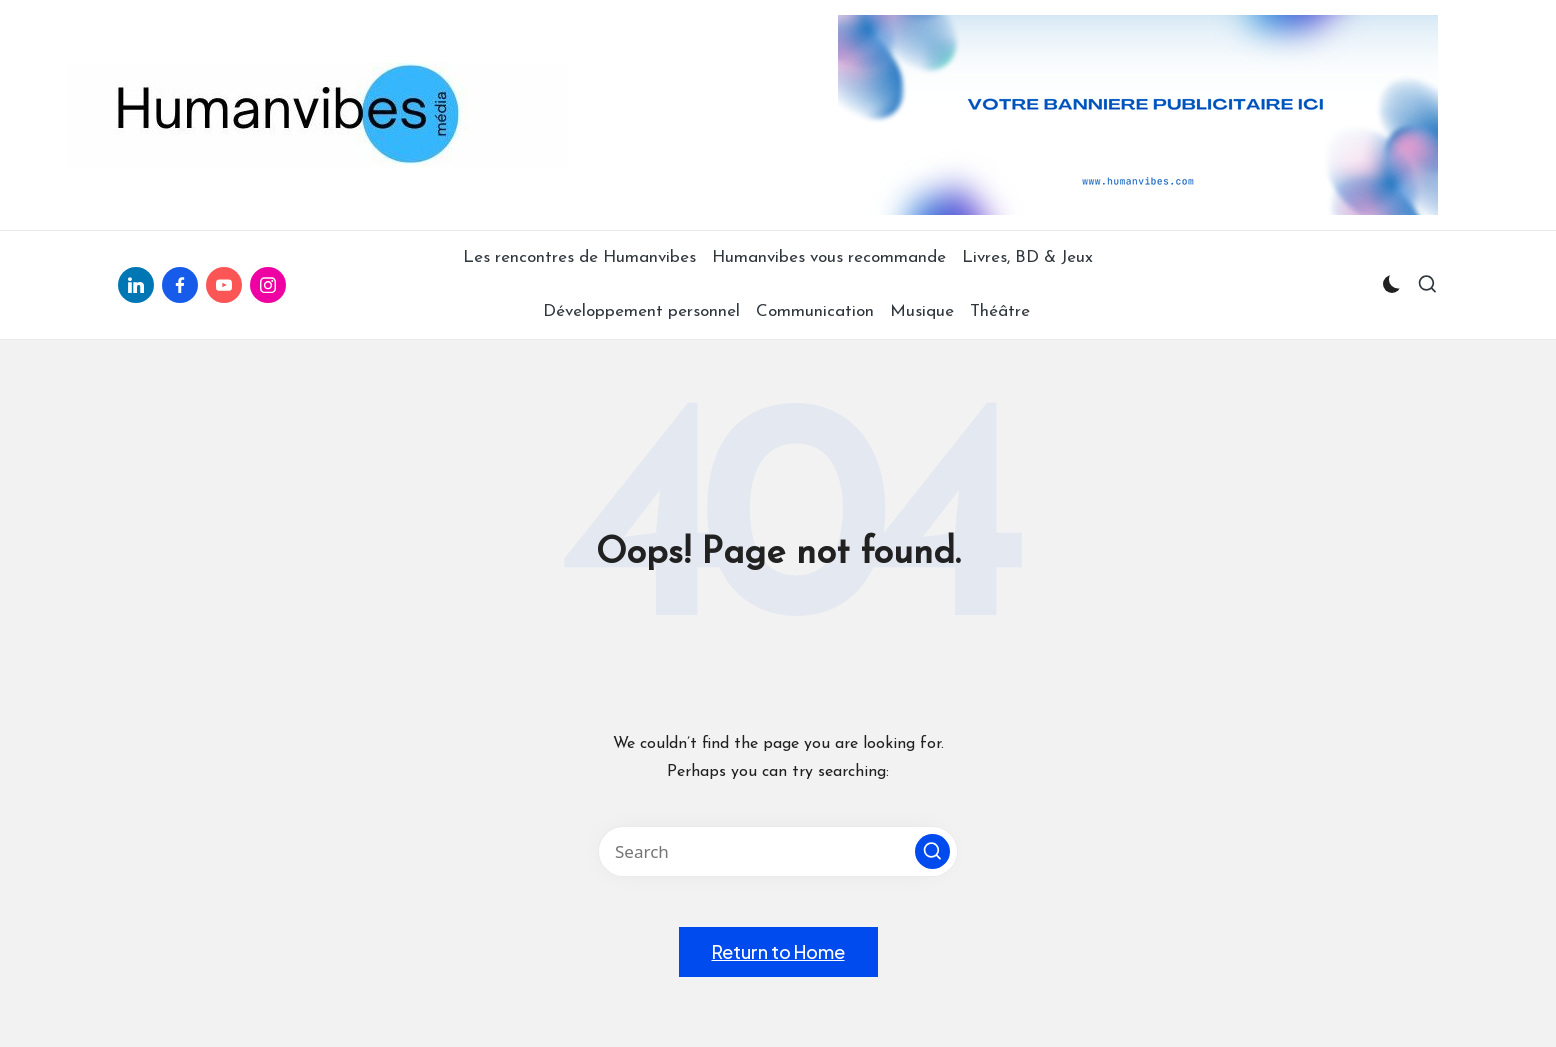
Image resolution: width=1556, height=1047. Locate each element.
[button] (932, 851)
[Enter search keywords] (778, 851)
